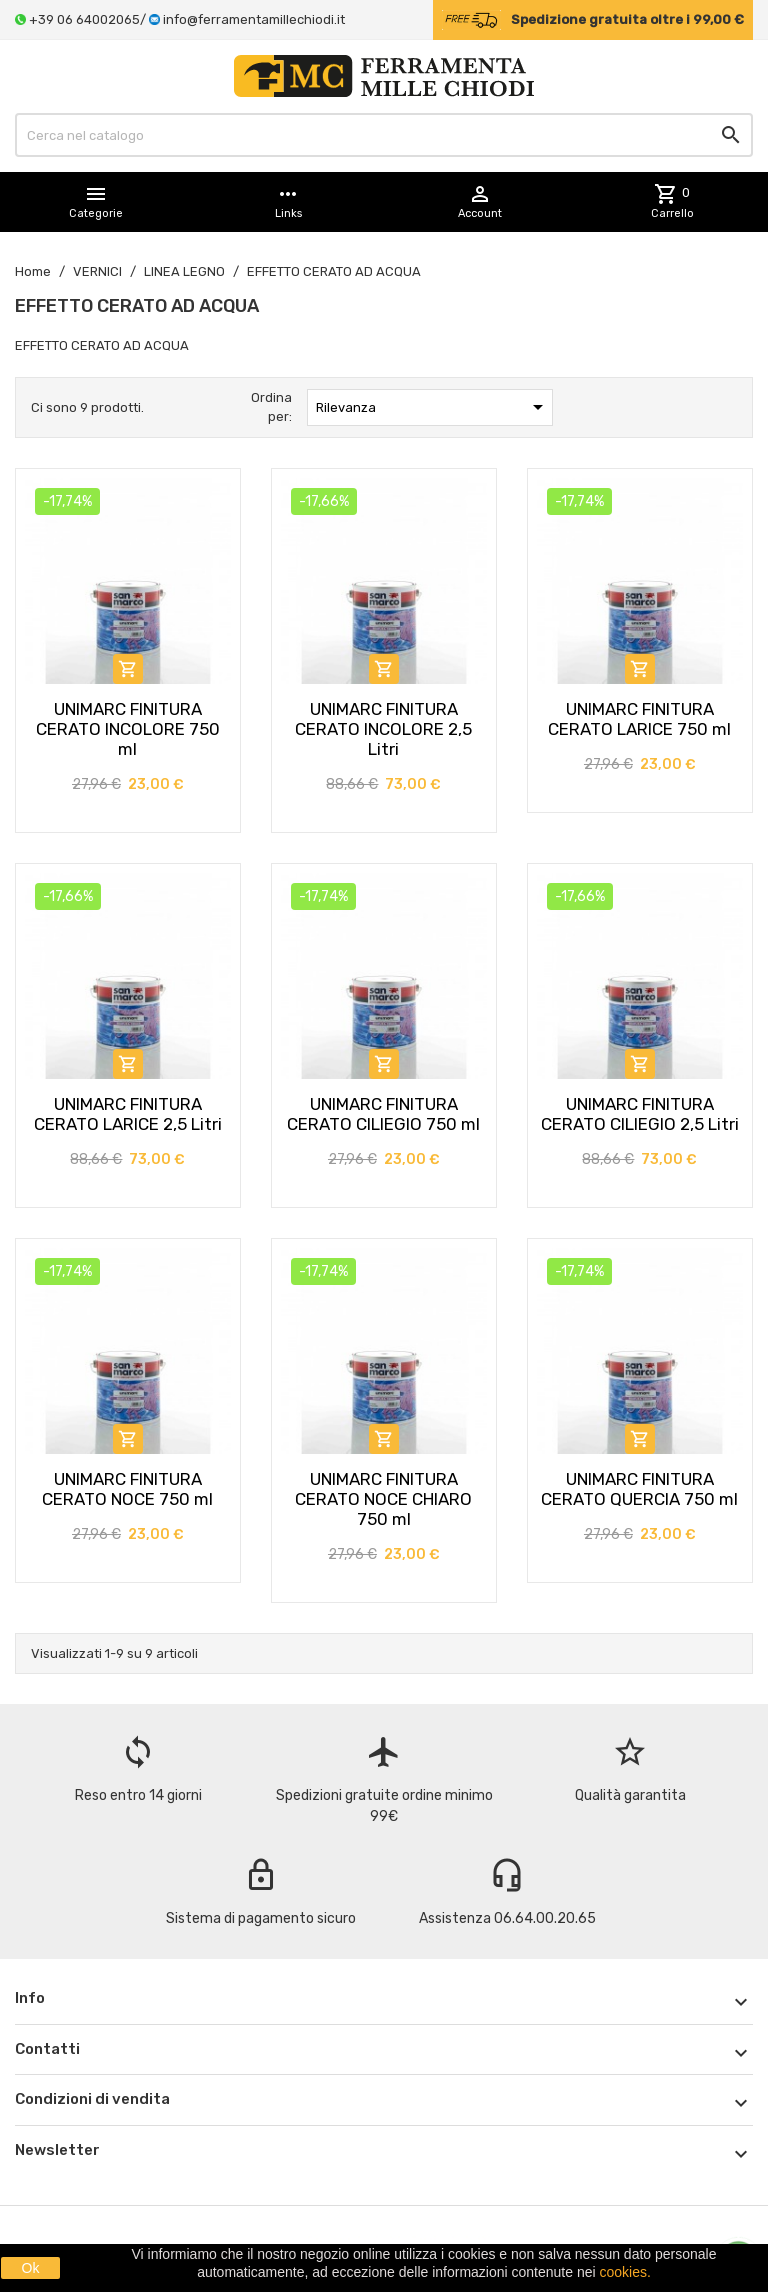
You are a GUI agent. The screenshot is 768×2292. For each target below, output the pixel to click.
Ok (31, 2268)
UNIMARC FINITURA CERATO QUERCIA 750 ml (639, 1489)
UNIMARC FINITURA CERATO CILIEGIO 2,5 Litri (640, 1114)
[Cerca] (384, 135)
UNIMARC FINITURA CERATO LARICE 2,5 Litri (128, 1114)
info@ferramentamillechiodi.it (254, 19)
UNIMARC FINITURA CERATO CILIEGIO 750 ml (383, 1114)
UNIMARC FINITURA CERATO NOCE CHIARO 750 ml (383, 1499)
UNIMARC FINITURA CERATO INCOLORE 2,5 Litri (383, 729)
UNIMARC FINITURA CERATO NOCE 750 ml (127, 1489)
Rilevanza (433, 407)
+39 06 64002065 (84, 19)
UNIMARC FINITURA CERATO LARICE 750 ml (639, 719)
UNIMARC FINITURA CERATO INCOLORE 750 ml (128, 729)
